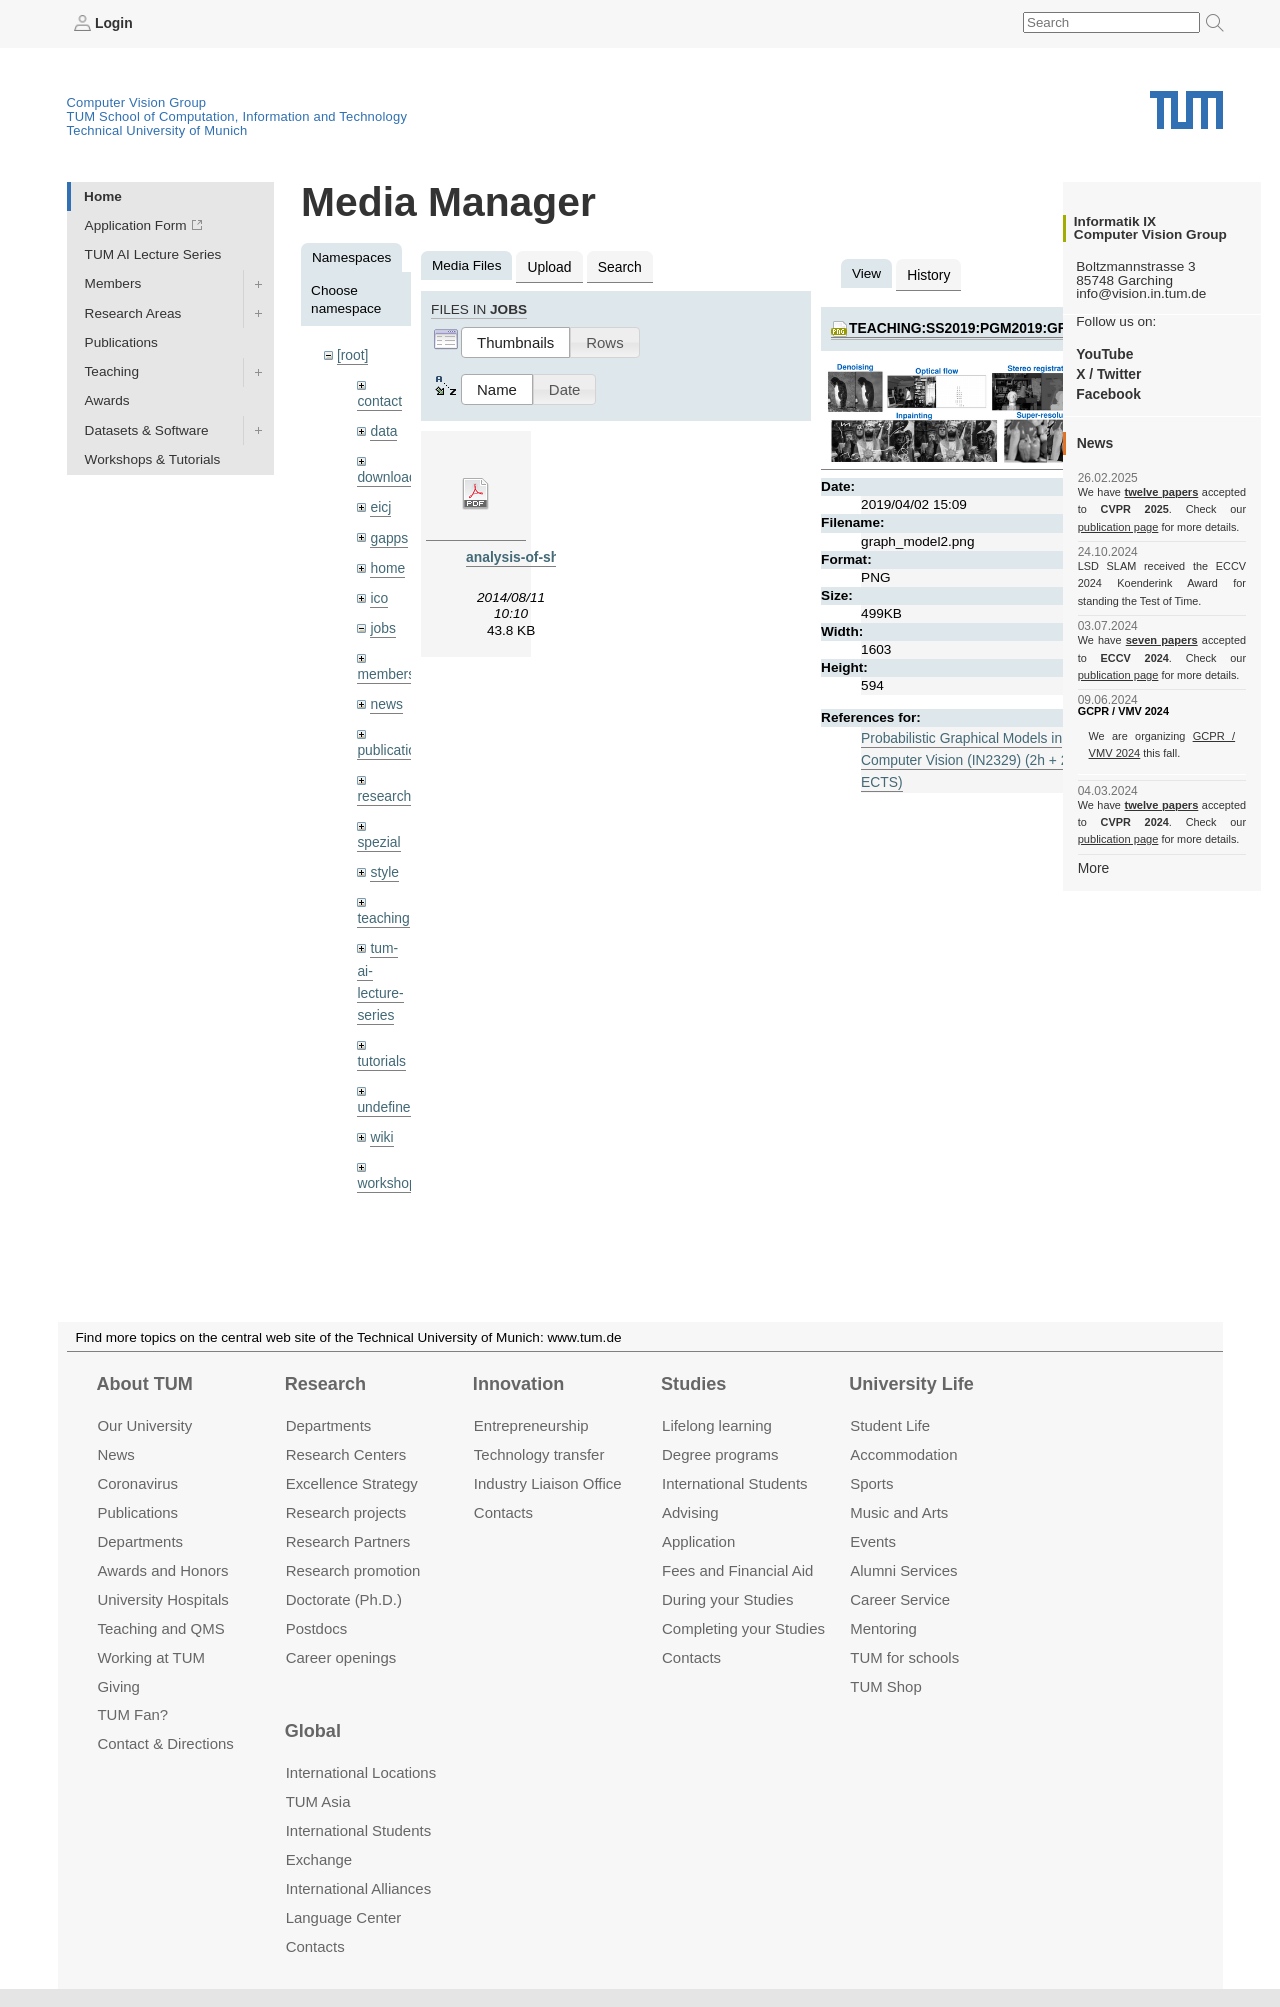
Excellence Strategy (352, 1483)
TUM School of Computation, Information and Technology (237, 116)
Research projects (346, 1512)
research (383, 790)
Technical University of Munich (157, 130)
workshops (389, 1172)
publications (393, 744)
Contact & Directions (165, 1743)
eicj (380, 504)
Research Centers (346, 1454)
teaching (382, 911)
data (383, 429)
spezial (378, 835)
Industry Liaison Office (548, 1483)
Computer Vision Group (137, 102)
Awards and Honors (162, 1570)
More (1093, 866)
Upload (548, 265)
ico (378, 594)
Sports (871, 1483)
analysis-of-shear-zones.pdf (556, 555)
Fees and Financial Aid (737, 1570)
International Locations (361, 1772)
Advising (690, 1512)
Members (113, 283)
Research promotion (353, 1570)
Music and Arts (899, 1512)
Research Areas (133, 312)
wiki (381, 1126)
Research (325, 1384)
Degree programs (720, 1454)
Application (698, 1541)
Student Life (890, 1425)
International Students (734, 1483)
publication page (1117, 526)
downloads (389, 475)
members (385, 669)
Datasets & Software (147, 429)
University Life (911, 1384)
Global (313, 1731)
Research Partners (348, 1541)
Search (617, 265)
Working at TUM (150, 1656)
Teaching (112, 371)
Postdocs (317, 1627)
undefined (387, 1097)
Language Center (344, 1917)
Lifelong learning (717, 1425)
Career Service (900, 1598)
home (387, 564)
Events (873, 1541)
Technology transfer (539, 1454)
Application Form (136, 225)
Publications (121, 341)
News (115, 1454)
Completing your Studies (743, 1627)
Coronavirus (137, 1483)
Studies (693, 1384)
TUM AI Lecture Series (153, 254)
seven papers (1161, 640)
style (384, 865)
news (386, 699)
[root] (352, 354)
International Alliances (358, 1888)
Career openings (341, 1656)
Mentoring (883, 1627)
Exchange (319, 1859)
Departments (140, 1541)
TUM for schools (904, 1656)
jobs (382, 623)
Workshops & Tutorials (153, 458)
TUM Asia (318, 1801)
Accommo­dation (903, 1454)
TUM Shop (885, 1685)
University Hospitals (162, 1598)
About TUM (144, 1384)
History (928, 273)
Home (103, 195)
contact (379, 399)
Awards (107, 400)
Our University (144, 1425)
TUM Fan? (132, 1714)
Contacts (503, 1512)
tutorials (381, 1051)
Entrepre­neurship (531, 1425)
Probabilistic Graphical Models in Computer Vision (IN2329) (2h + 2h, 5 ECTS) (974, 757)
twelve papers (1161, 492)
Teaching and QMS (160, 1627)
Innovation (518, 1384)
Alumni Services (903, 1570)
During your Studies (727, 1598)
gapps (388, 534)
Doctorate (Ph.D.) (344, 1598)
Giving (118, 1685)
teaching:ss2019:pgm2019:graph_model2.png (1019, 326)
